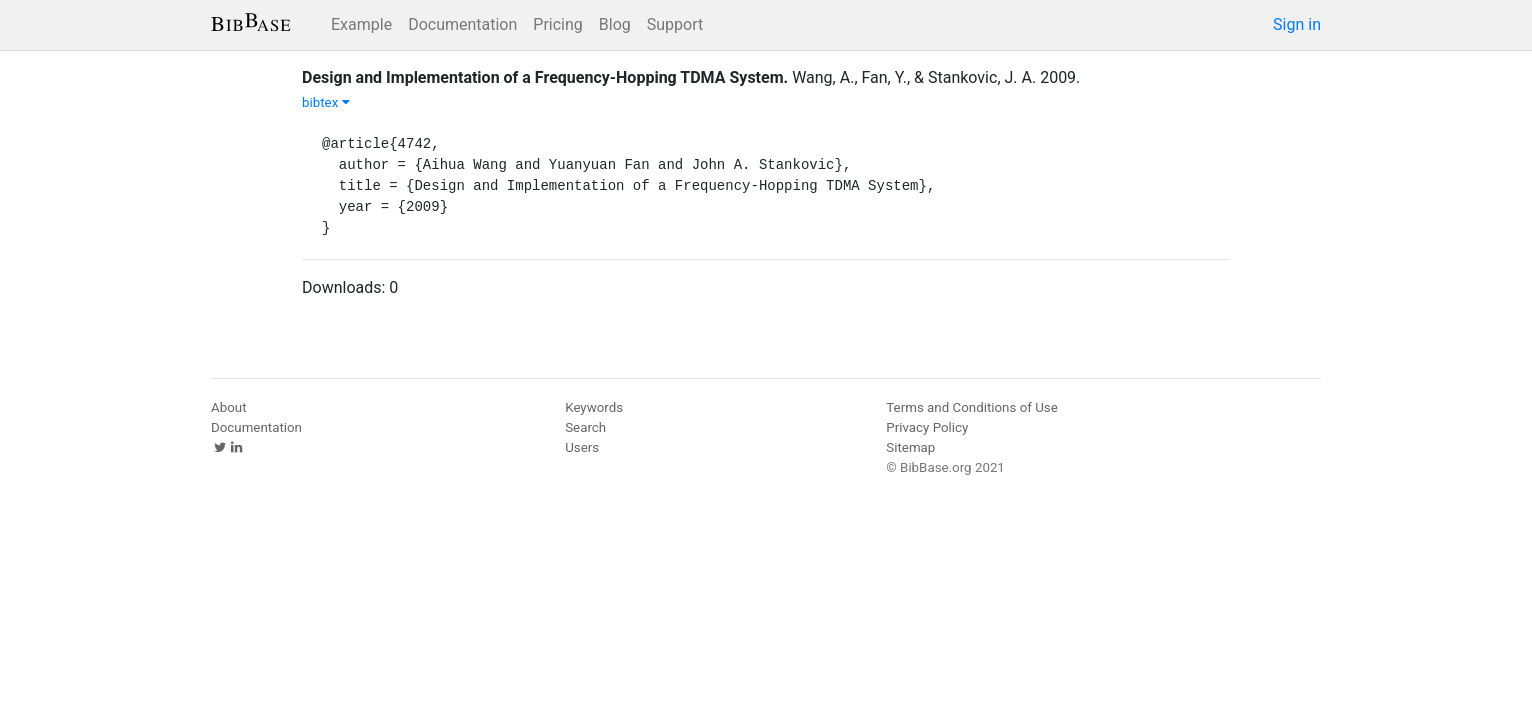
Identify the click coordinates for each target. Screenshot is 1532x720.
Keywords (594, 407)
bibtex (326, 102)
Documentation (462, 24)
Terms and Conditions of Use (971, 407)
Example (361, 24)
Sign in (1297, 24)
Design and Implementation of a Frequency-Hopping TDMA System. (545, 77)
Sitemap (910, 447)
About (229, 407)
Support (675, 24)
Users (582, 447)
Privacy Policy (927, 427)
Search (585, 427)
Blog (615, 24)
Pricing (558, 24)
